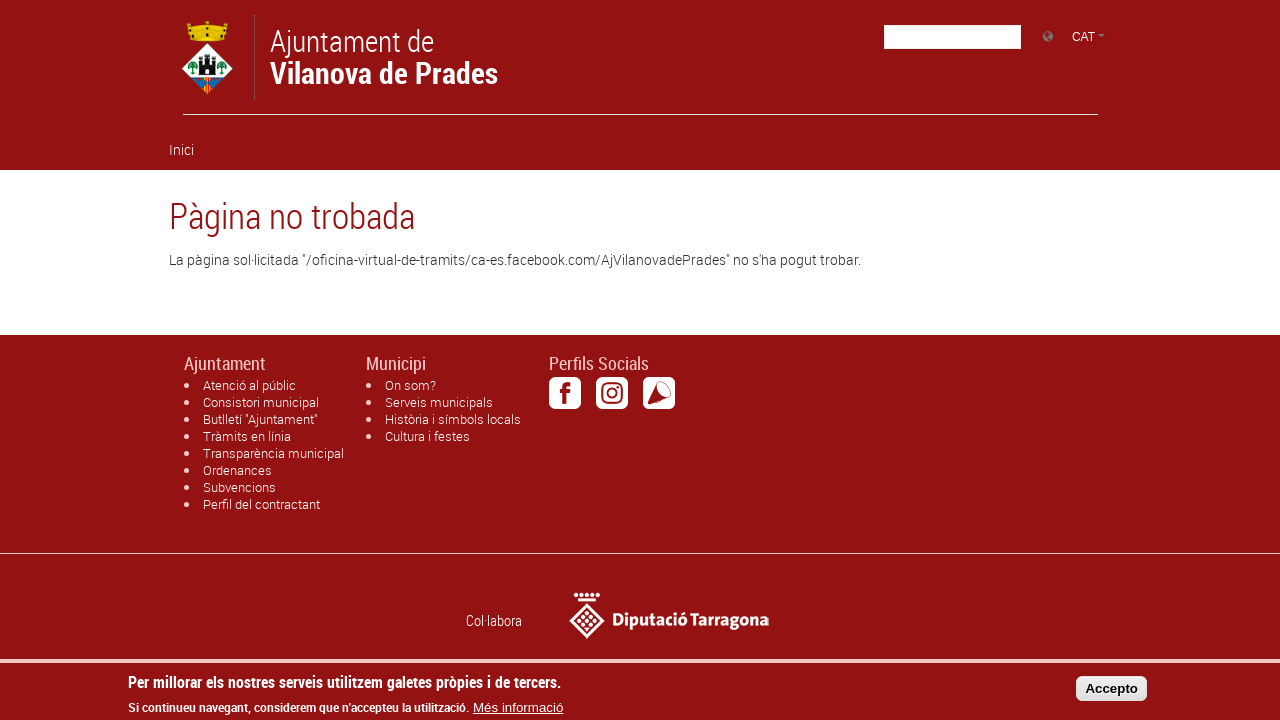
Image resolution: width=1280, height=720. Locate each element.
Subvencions (239, 487)
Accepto (1111, 692)
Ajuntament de (384, 55)
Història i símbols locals (453, 419)
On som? (410, 385)
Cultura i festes (427, 436)
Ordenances (237, 470)
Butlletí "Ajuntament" (260, 419)
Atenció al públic (249, 385)
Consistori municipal (261, 402)
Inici (181, 149)
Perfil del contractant (261, 504)
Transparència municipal (273, 453)
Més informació (518, 712)
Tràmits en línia (247, 436)
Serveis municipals (439, 402)
